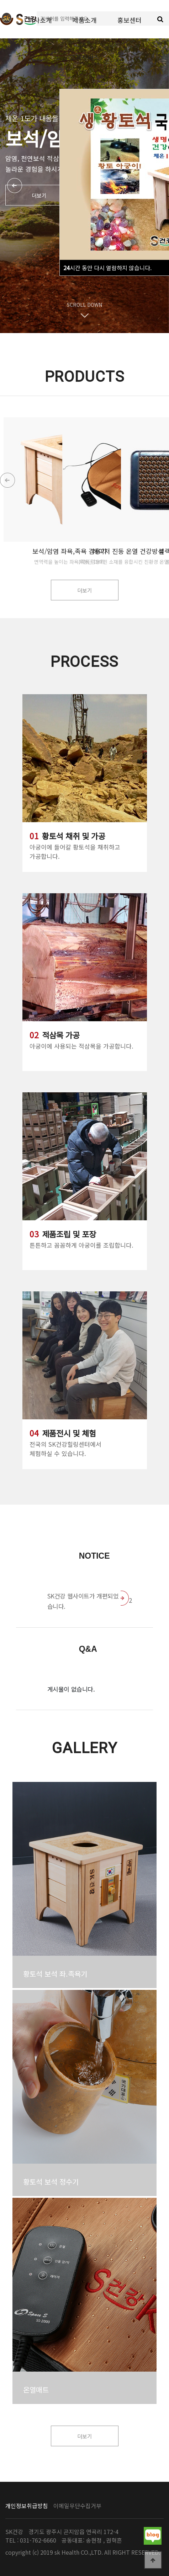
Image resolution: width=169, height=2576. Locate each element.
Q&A (88, 1649)
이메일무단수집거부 (77, 2505)
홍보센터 (129, 20)
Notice (94, 1555)
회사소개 (40, 20)
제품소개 (85, 20)
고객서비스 (84, 57)
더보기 (39, 195)
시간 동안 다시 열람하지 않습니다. (107, 267)
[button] (161, 480)
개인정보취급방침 (26, 2505)
